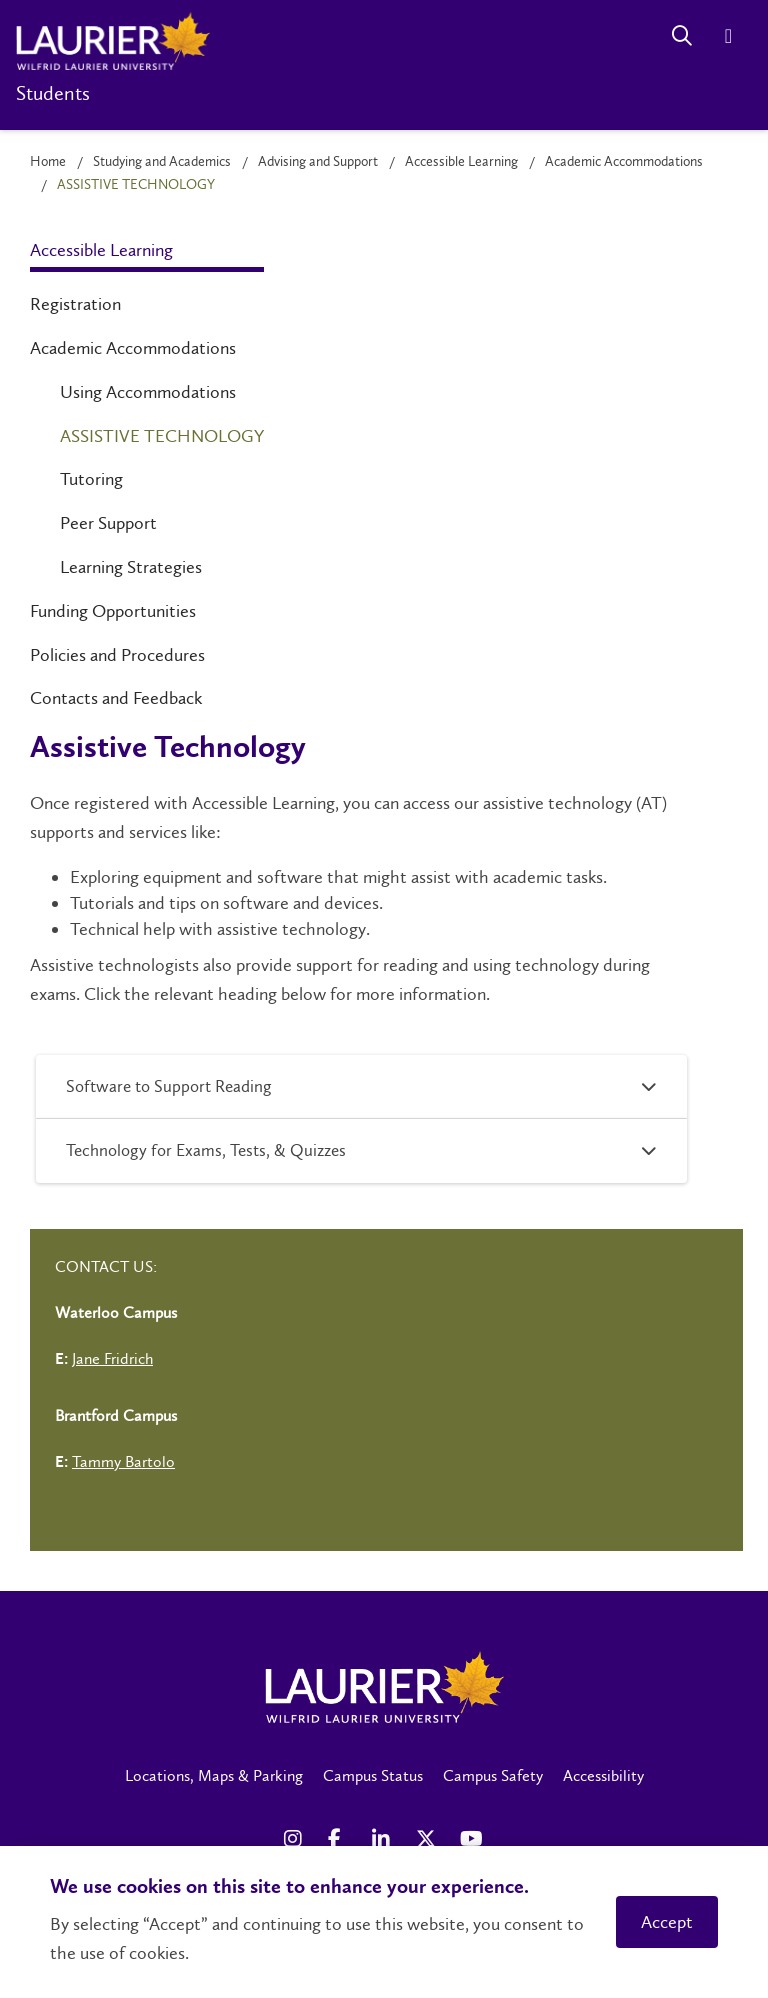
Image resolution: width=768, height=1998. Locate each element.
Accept (667, 1922)
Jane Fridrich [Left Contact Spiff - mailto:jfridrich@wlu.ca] (112, 1358)
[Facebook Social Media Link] (340, 1839)
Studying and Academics (162, 161)
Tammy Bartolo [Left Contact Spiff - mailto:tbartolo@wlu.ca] (123, 1461)
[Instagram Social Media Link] (296, 1839)
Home (48, 161)
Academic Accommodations (624, 161)
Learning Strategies (131, 567)
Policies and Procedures (117, 655)
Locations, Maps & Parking (214, 1775)
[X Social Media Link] (428, 1839)
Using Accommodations (148, 392)
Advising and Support (318, 161)
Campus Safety (493, 1775)
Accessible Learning (461, 161)
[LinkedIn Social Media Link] (384, 1839)
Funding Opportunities (113, 611)
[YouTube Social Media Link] (472, 1839)
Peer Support (108, 523)
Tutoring (91, 479)
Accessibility (603, 1775)
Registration (75, 304)
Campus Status (373, 1775)
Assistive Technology (162, 436)
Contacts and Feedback (116, 698)
